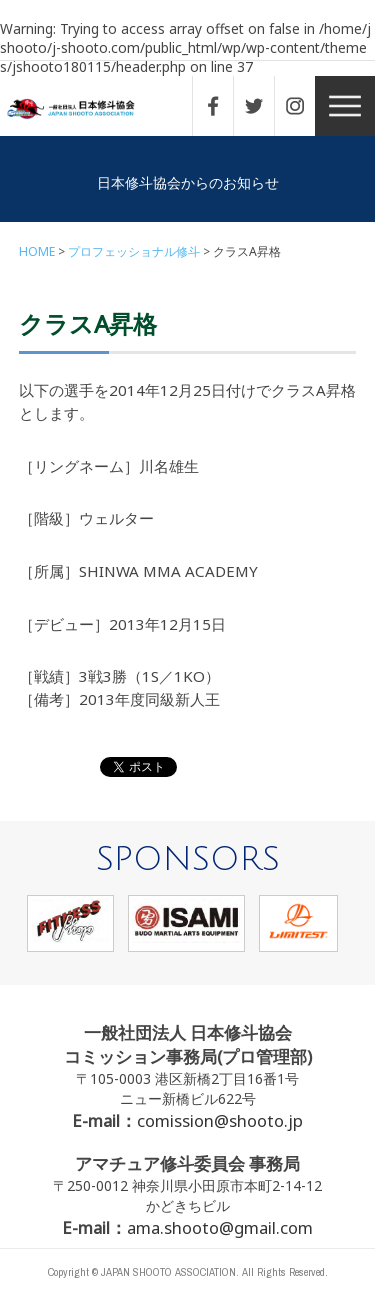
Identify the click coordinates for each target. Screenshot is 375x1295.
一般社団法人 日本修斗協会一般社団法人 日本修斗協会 (85, 109)
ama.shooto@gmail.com (220, 1227)
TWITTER (264, 106)
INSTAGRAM (305, 106)
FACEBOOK (223, 106)
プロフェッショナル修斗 (134, 251)
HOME (37, 251)
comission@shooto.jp (220, 1120)
